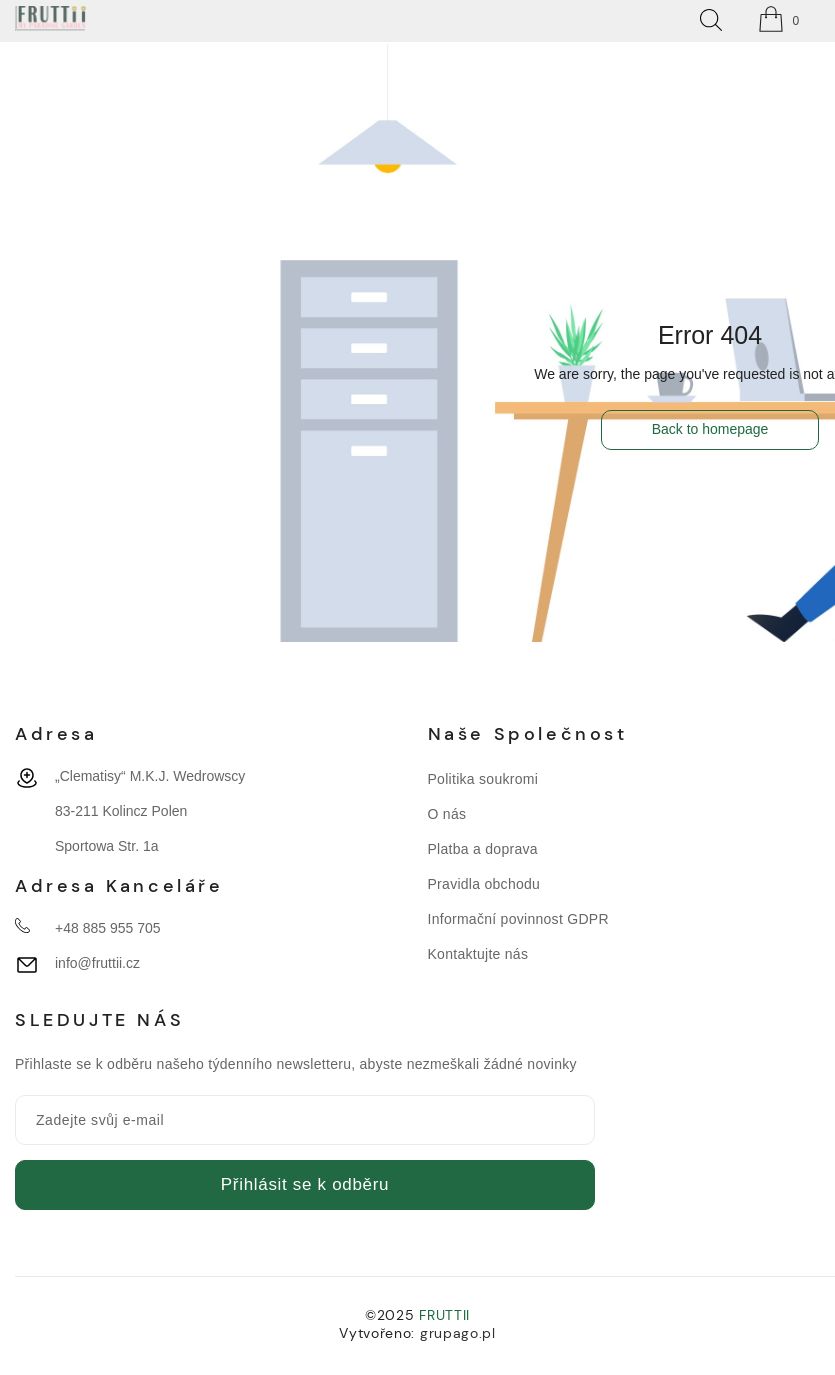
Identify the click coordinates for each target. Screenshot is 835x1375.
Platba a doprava (483, 849)
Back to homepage (710, 429)
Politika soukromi (483, 779)
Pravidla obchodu (484, 884)
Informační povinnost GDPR (518, 919)
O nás (447, 814)
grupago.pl (458, 1333)
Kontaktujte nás (478, 954)
